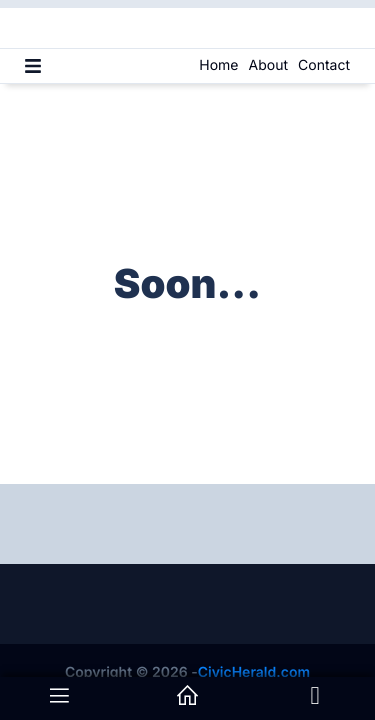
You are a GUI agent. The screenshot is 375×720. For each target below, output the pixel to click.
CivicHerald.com (254, 672)
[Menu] (33, 66)
